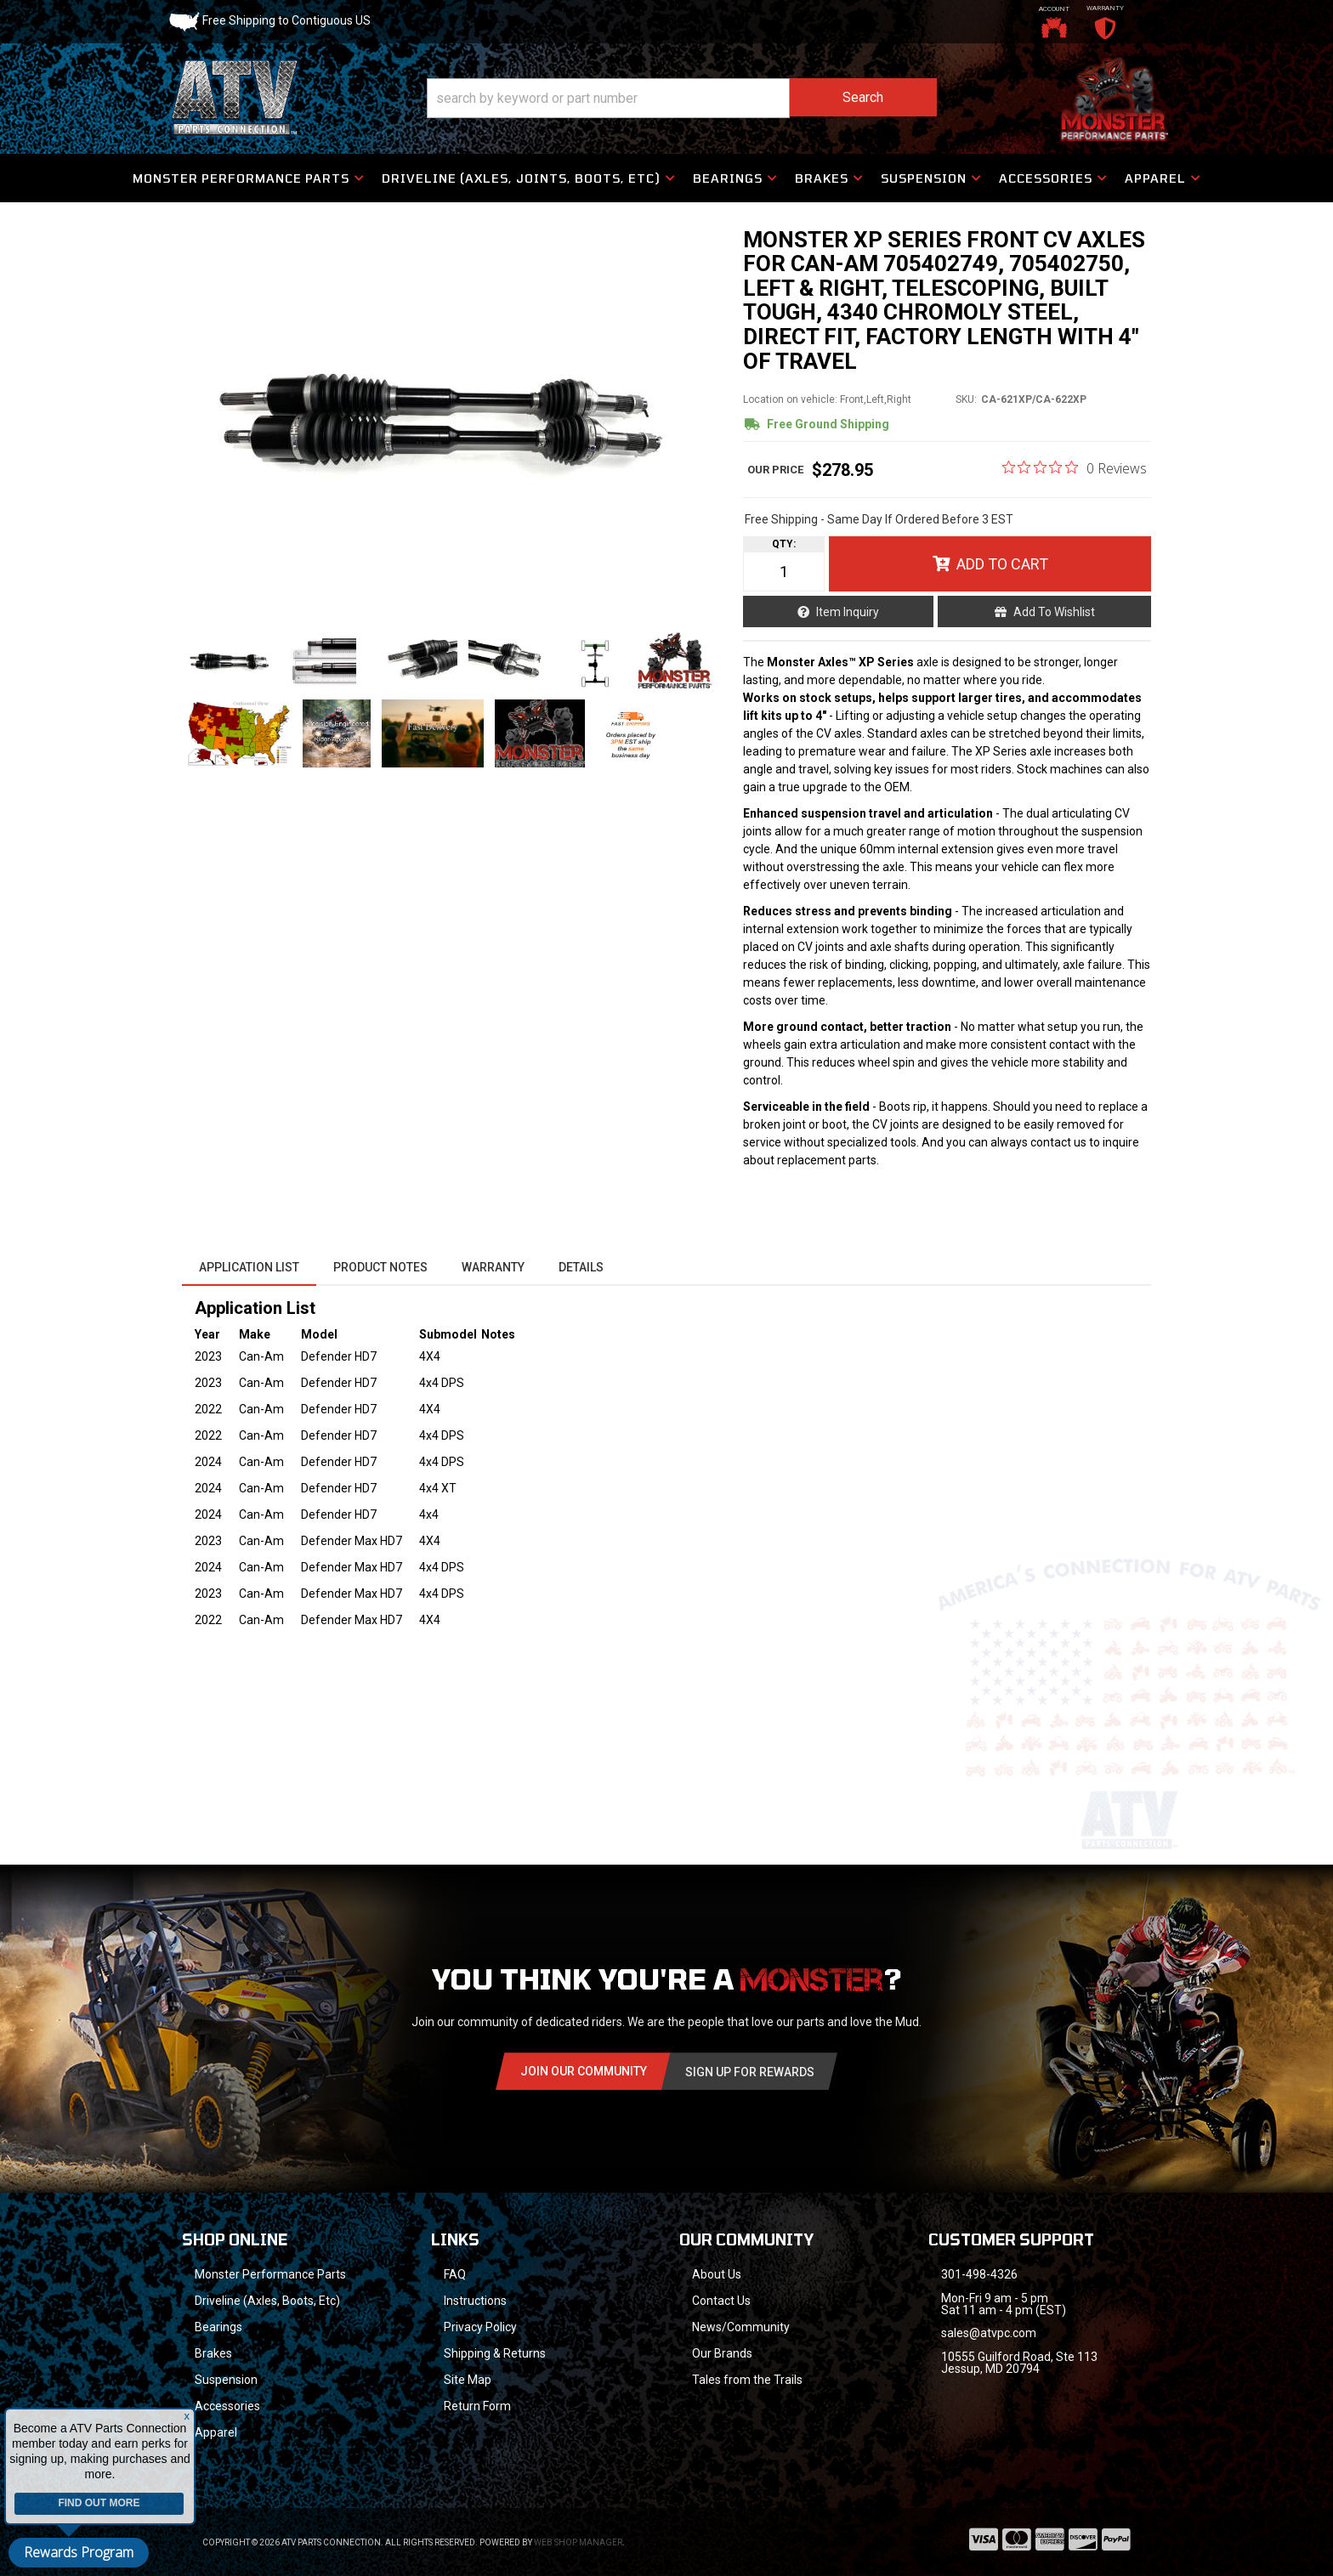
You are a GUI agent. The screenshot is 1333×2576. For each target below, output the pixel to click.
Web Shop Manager (578, 2542)
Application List (249, 1267)
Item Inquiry (847, 612)
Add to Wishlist (1054, 612)
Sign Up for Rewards (749, 2072)
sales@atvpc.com (988, 2333)
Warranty (493, 1267)
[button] (682, 98)
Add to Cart (1002, 564)
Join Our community (583, 2071)
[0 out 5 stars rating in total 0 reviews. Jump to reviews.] (1074, 467)
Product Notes (380, 1267)
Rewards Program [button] (78, 2552)
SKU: (966, 399)
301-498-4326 (979, 2274)
